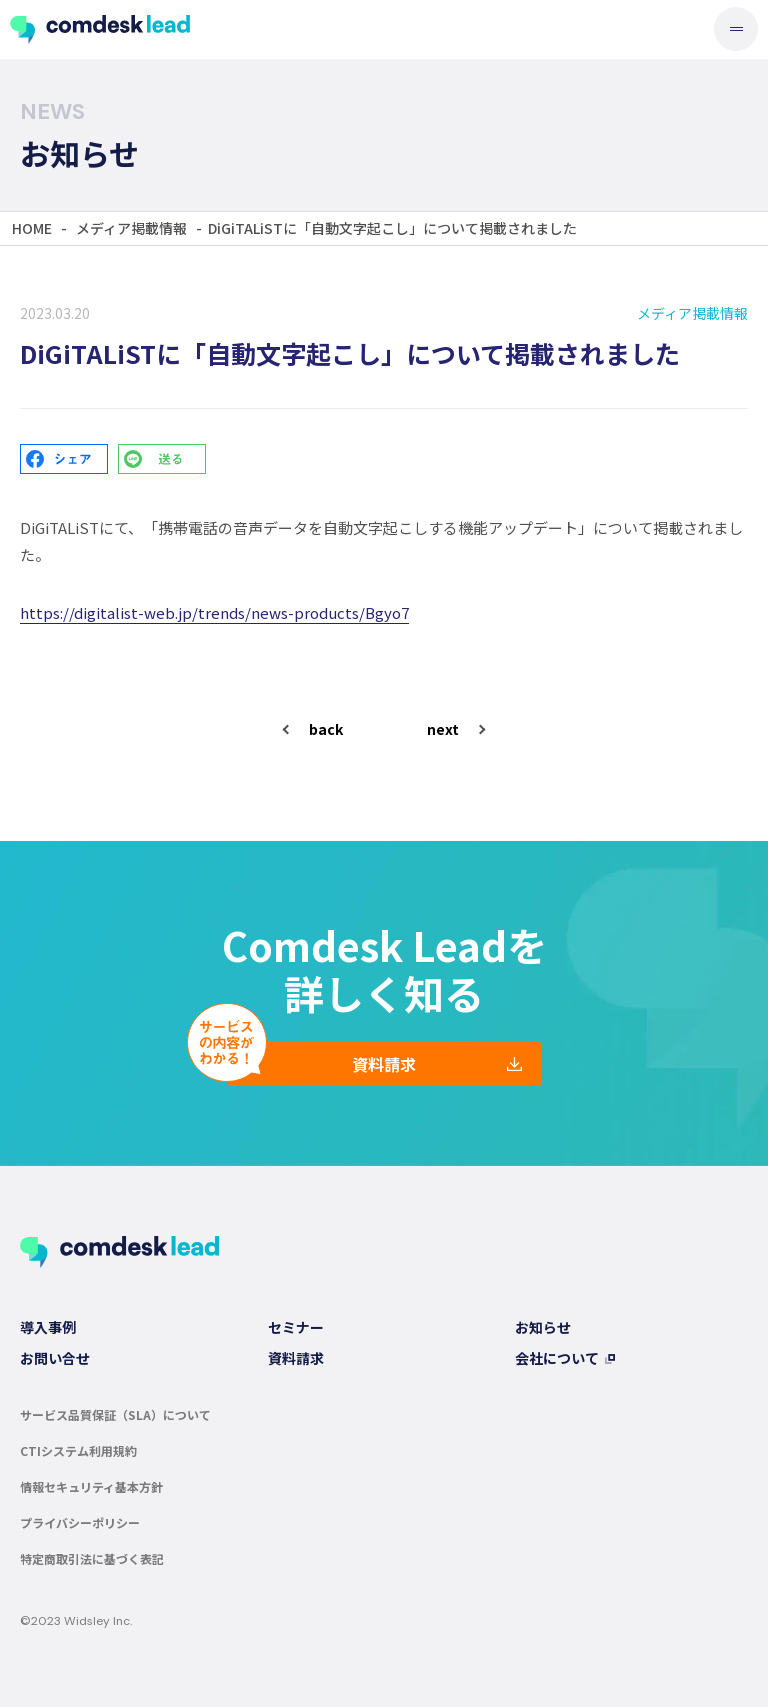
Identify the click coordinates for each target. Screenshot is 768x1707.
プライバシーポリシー (80, 1522)
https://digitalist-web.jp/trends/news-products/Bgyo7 (214, 612)
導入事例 (48, 1327)
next (443, 729)
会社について (557, 1358)
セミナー (296, 1327)
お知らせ (543, 1327)
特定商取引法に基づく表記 (92, 1558)
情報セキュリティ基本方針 (91, 1486)
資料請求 (384, 1064)
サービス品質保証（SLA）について (115, 1414)
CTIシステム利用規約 (78, 1450)
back (326, 729)
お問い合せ (55, 1358)
